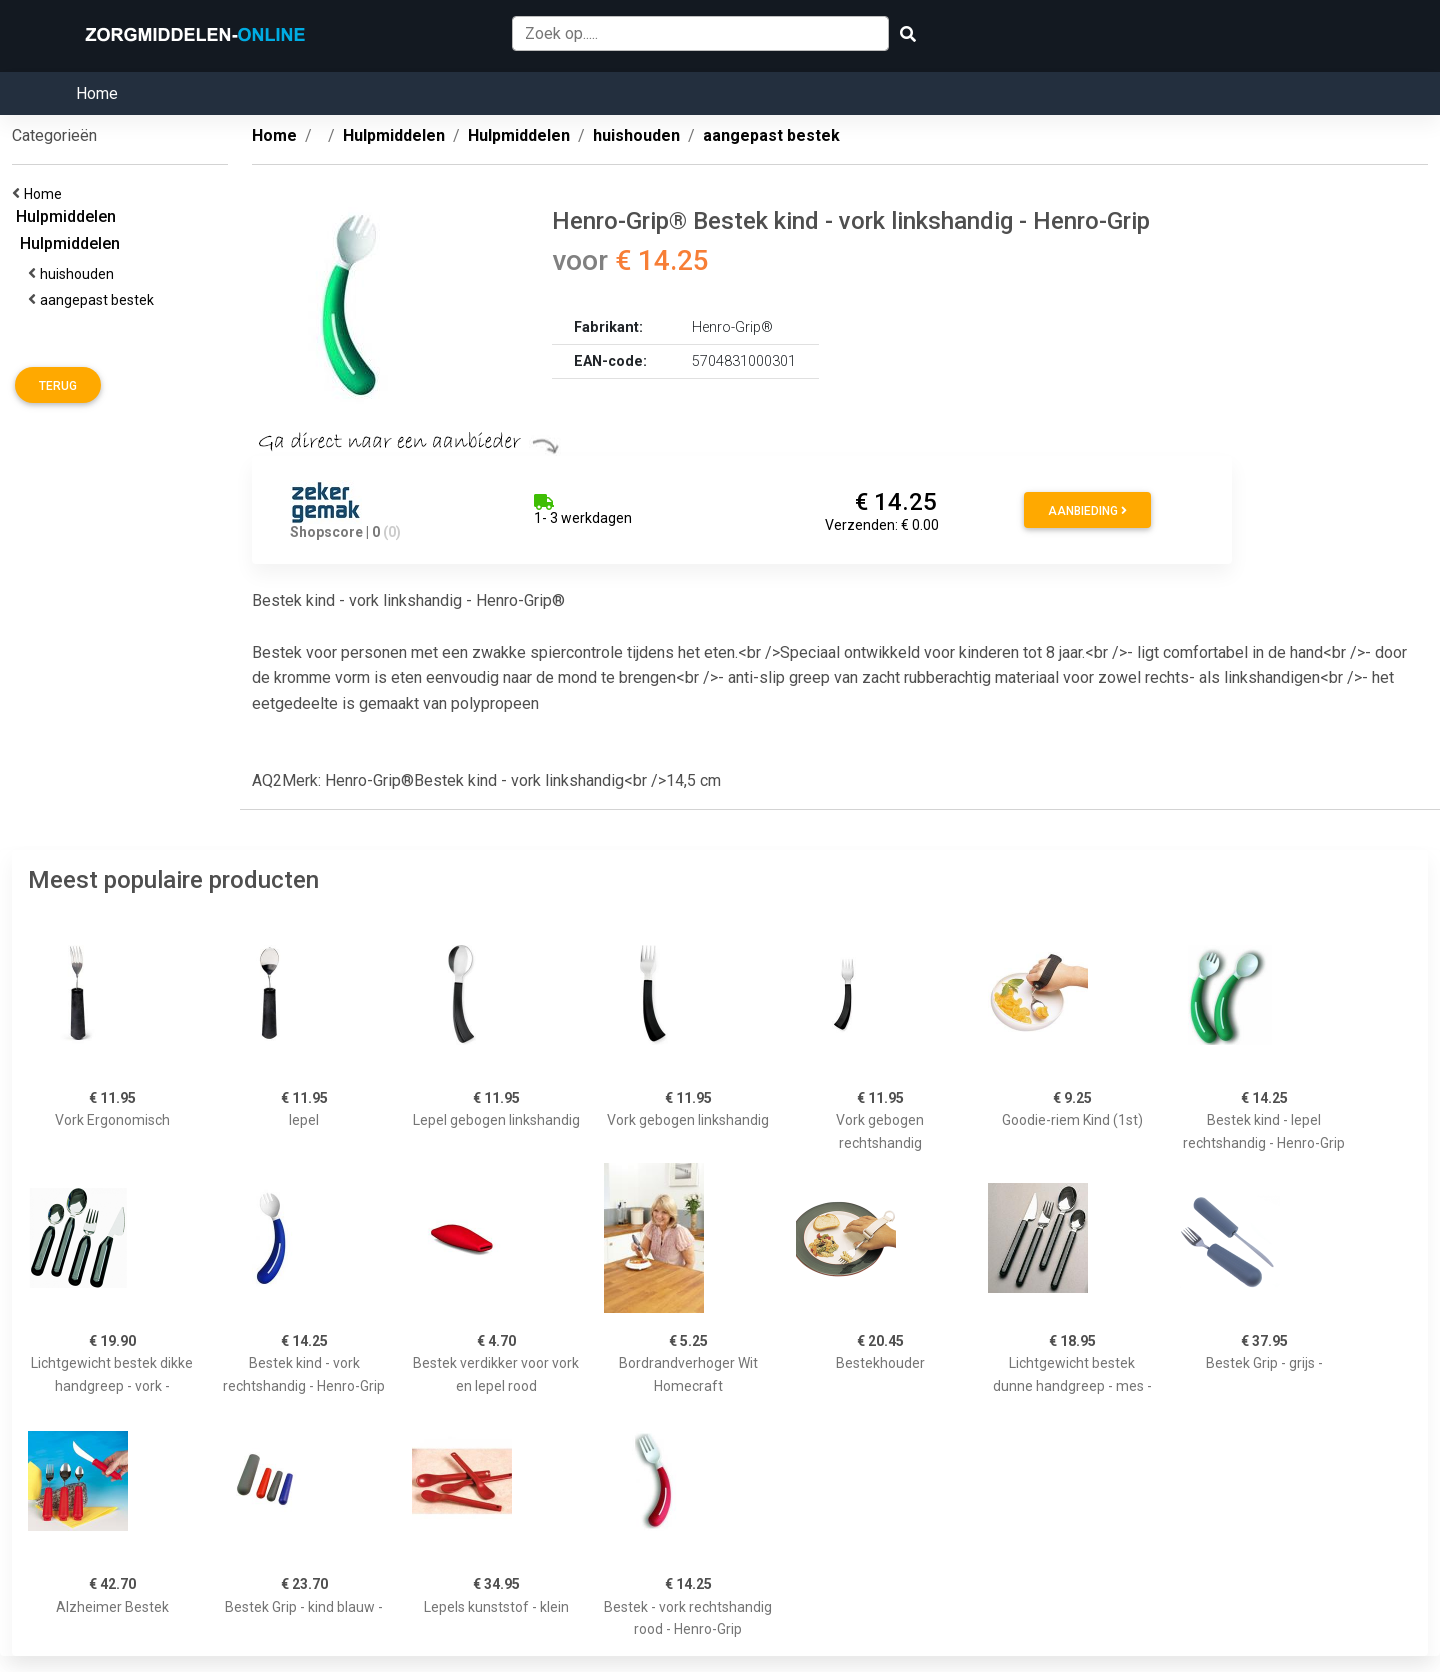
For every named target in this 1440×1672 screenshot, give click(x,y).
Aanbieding (1087, 511)
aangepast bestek (100, 300)
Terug (58, 386)
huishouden (80, 274)
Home (97, 93)
